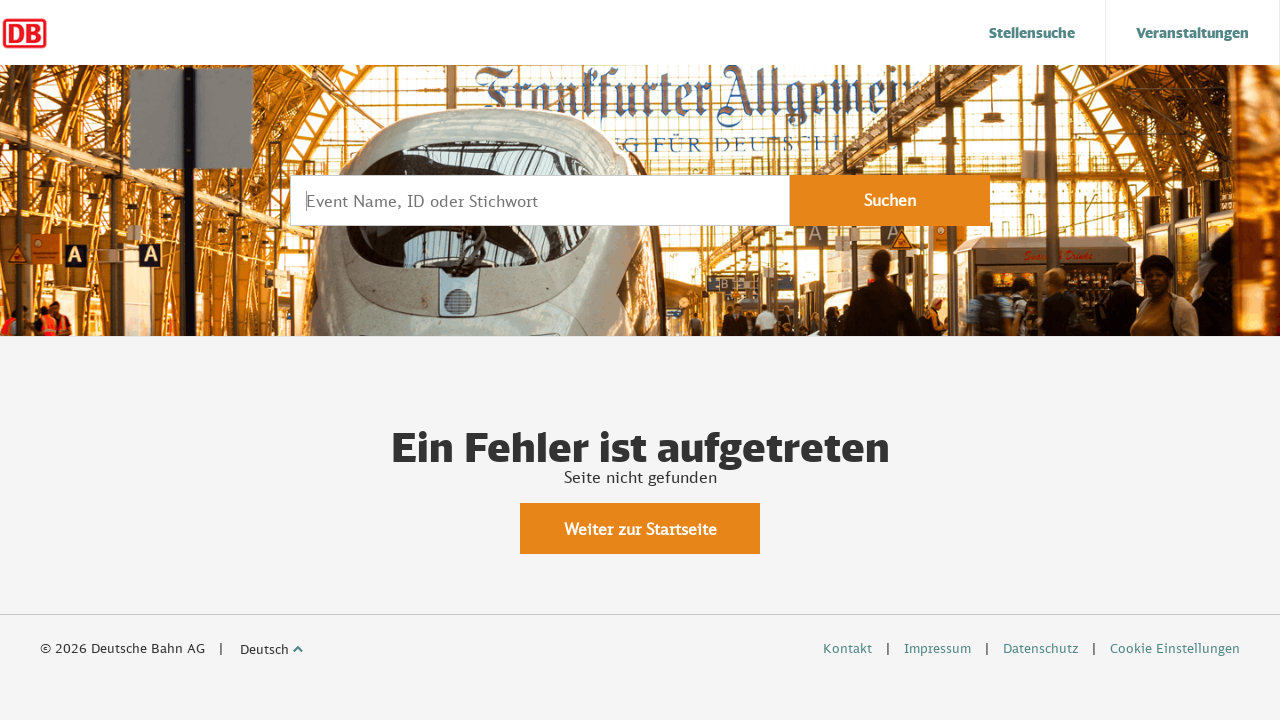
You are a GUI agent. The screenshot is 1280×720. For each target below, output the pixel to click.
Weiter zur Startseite (640, 529)
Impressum (937, 648)
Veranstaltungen (1192, 32)
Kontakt (847, 648)
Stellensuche (1032, 32)
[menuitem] (1032, 32)
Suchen (890, 200)
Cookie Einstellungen (1175, 648)
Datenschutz (1040, 648)
